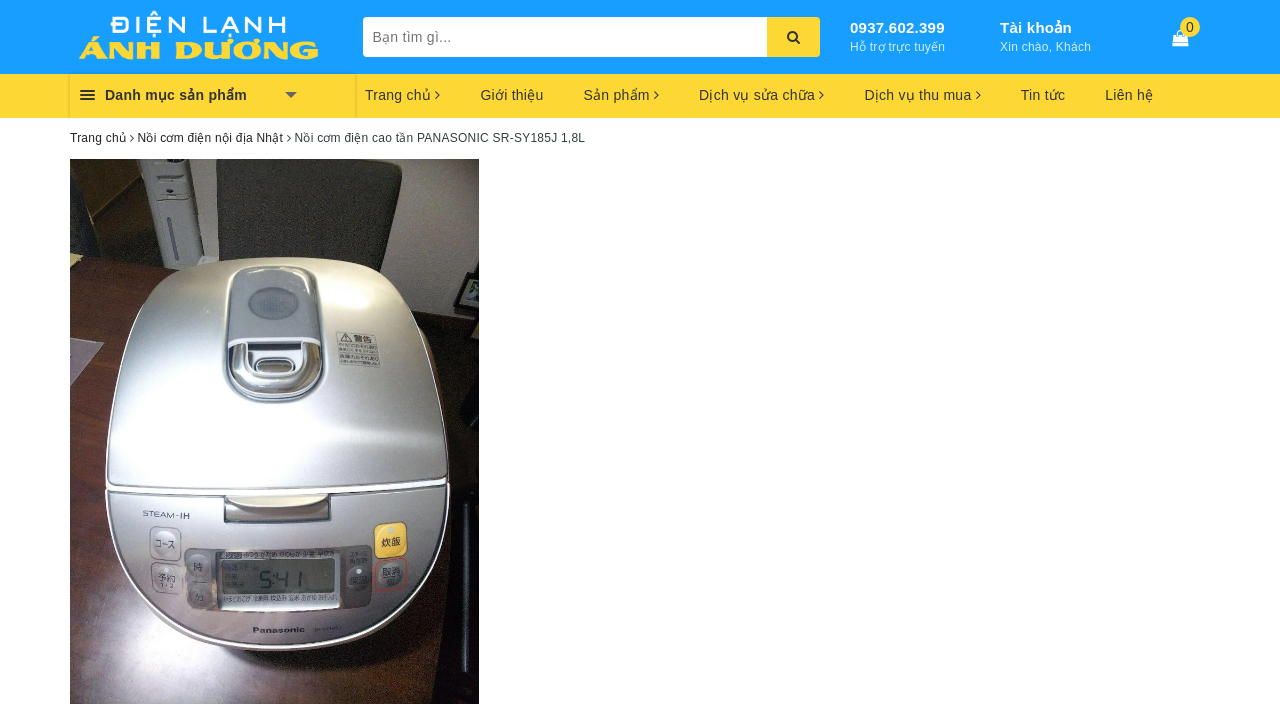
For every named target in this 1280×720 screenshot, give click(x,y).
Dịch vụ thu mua (922, 95)
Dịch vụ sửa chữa (761, 95)
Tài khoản (1036, 27)
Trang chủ (402, 95)
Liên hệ (1129, 95)
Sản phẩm (621, 95)
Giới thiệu (511, 95)
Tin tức (1043, 95)
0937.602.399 (897, 27)
